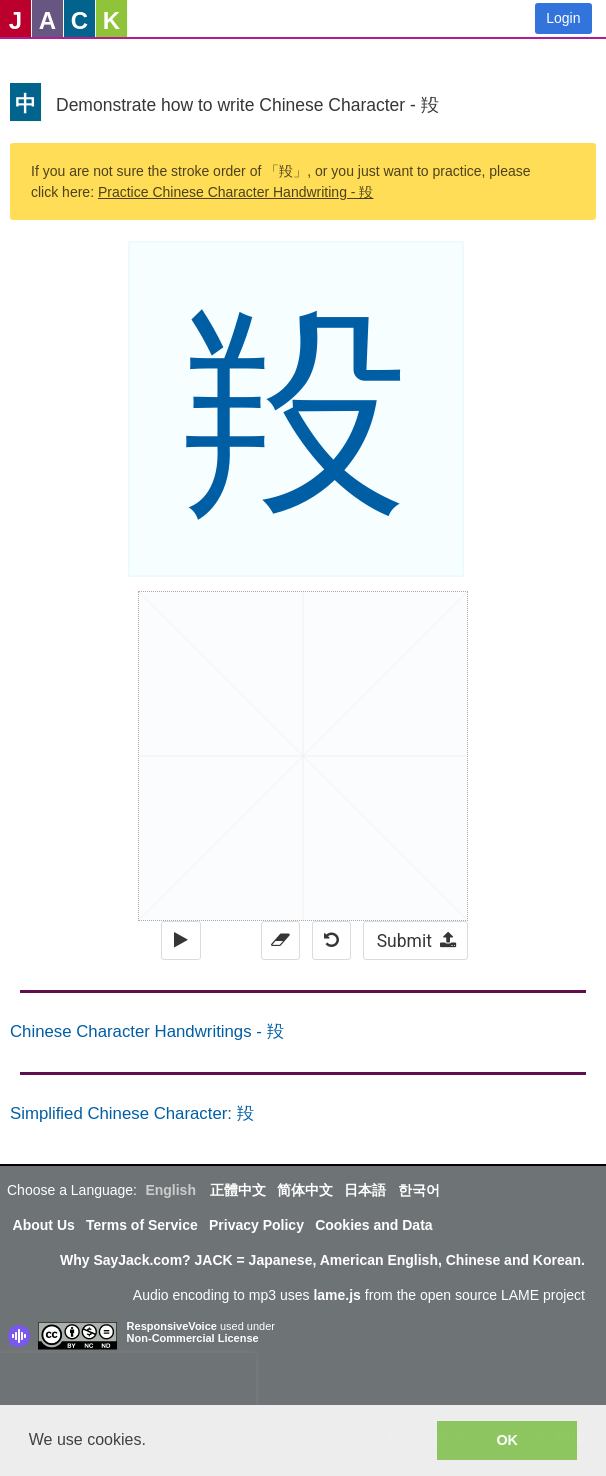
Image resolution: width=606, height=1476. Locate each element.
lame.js (336, 1295)
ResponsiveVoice (172, 1326)
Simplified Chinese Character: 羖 (132, 1113)
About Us (44, 1225)
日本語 (365, 1190)
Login (563, 18)
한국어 (419, 1190)
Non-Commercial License (193, 1338)
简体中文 (305, 1190)
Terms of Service (142, 1225)
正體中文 (238, 1190)
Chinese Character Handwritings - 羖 (147, 1031)
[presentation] (128, 1383)
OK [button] (507, 1440)
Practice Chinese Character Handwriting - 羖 (235, 192)
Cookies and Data (373, 1225)
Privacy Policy (256, 1225)
